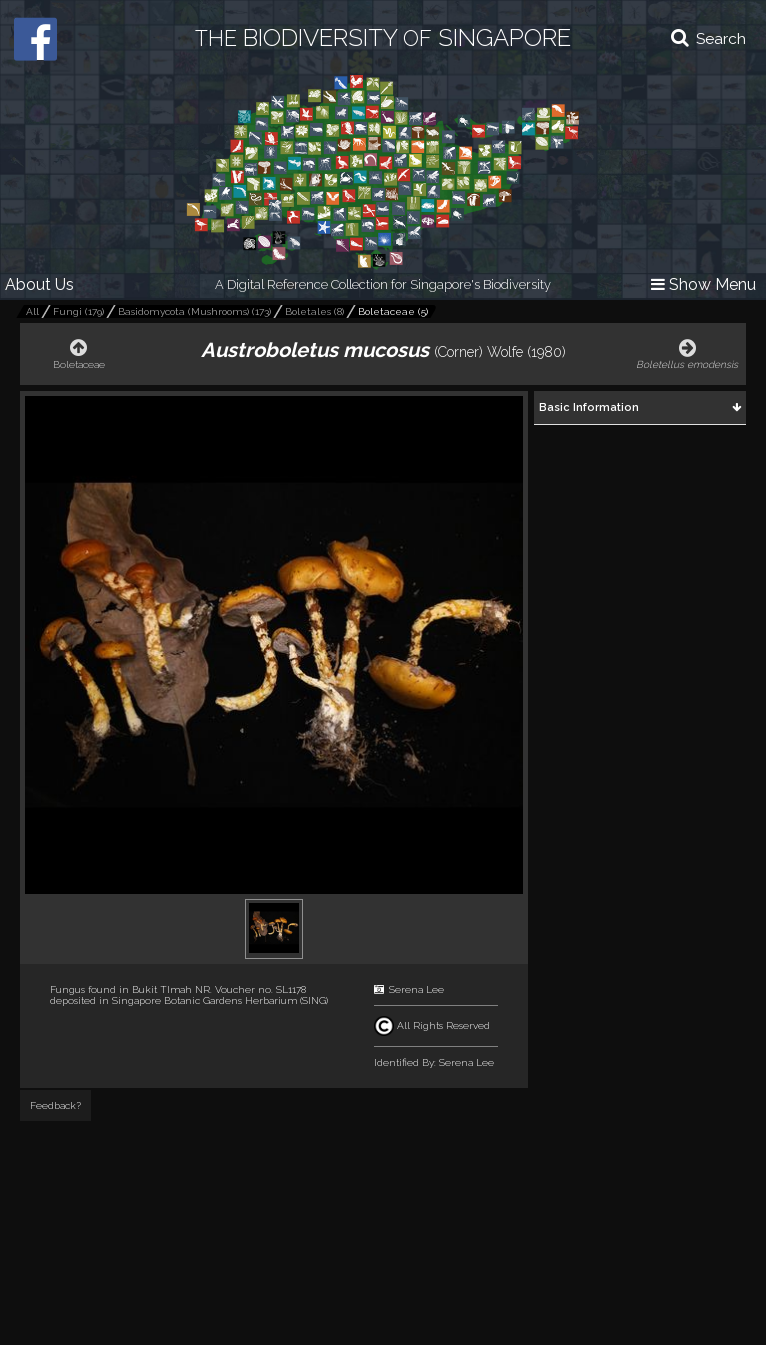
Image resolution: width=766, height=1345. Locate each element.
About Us (39, 284)
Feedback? (55, 1105)
